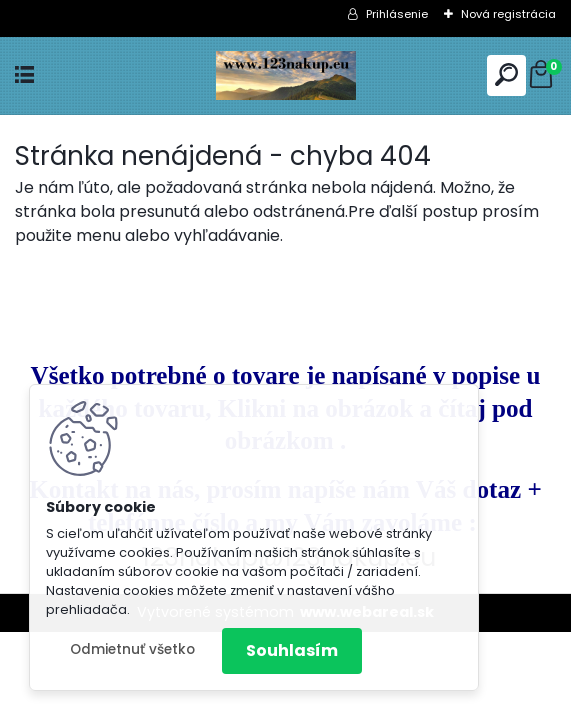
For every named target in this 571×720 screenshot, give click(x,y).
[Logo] (286, 75)
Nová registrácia (508, 14)
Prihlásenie (397, 14)
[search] (506, 74)
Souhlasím (292, 650)
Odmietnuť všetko (132, 649)
